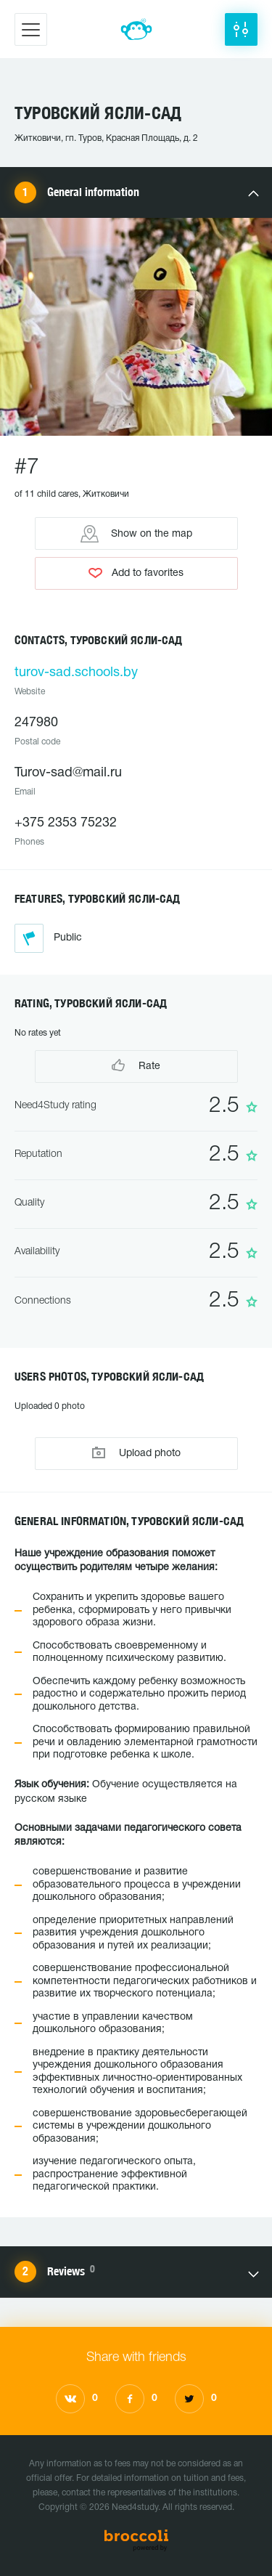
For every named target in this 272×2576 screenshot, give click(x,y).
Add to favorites (136, 573)
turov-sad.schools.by (76, 673)
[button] (241, 29)
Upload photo (136, 1453)
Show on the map (136, 534)
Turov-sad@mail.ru (68, 773)
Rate (136, 1065)
